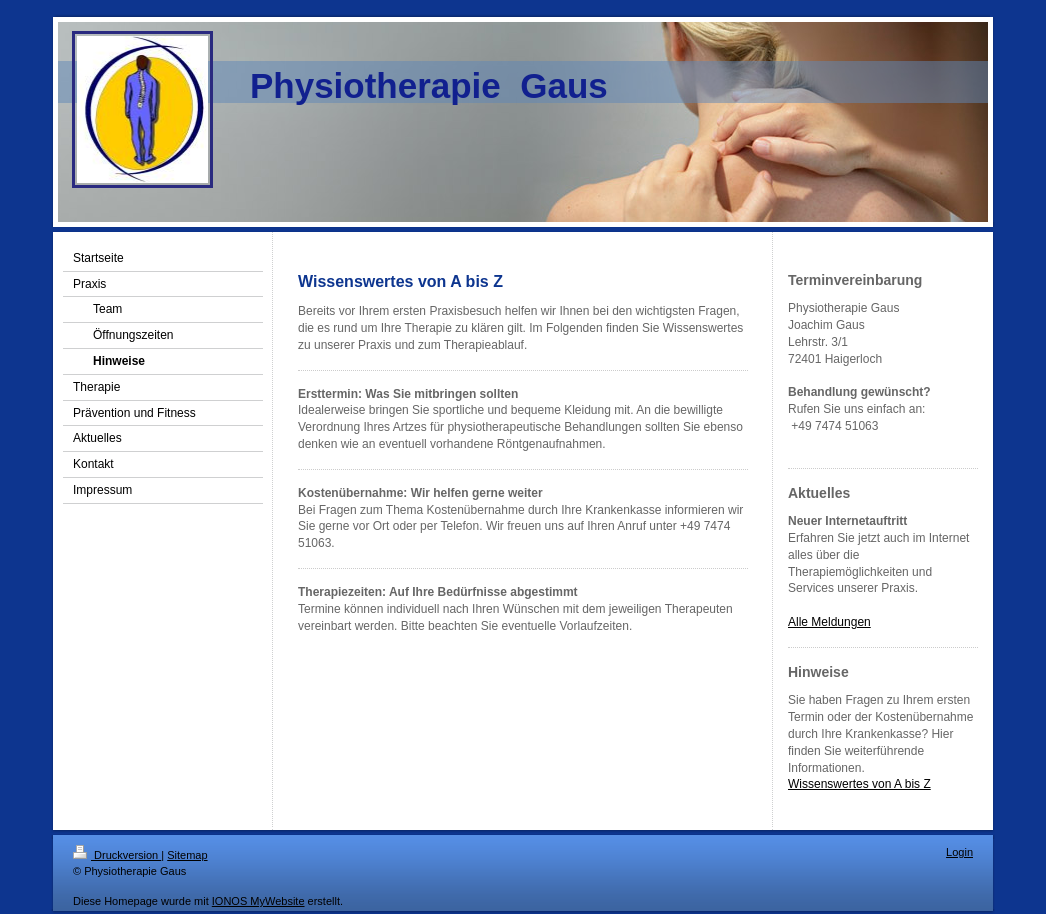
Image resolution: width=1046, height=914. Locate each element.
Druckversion (117, 855)
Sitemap (187, 855)
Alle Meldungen (829, 622)
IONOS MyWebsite (258, 901)
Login (959, 852)
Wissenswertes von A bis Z (859, 784)
